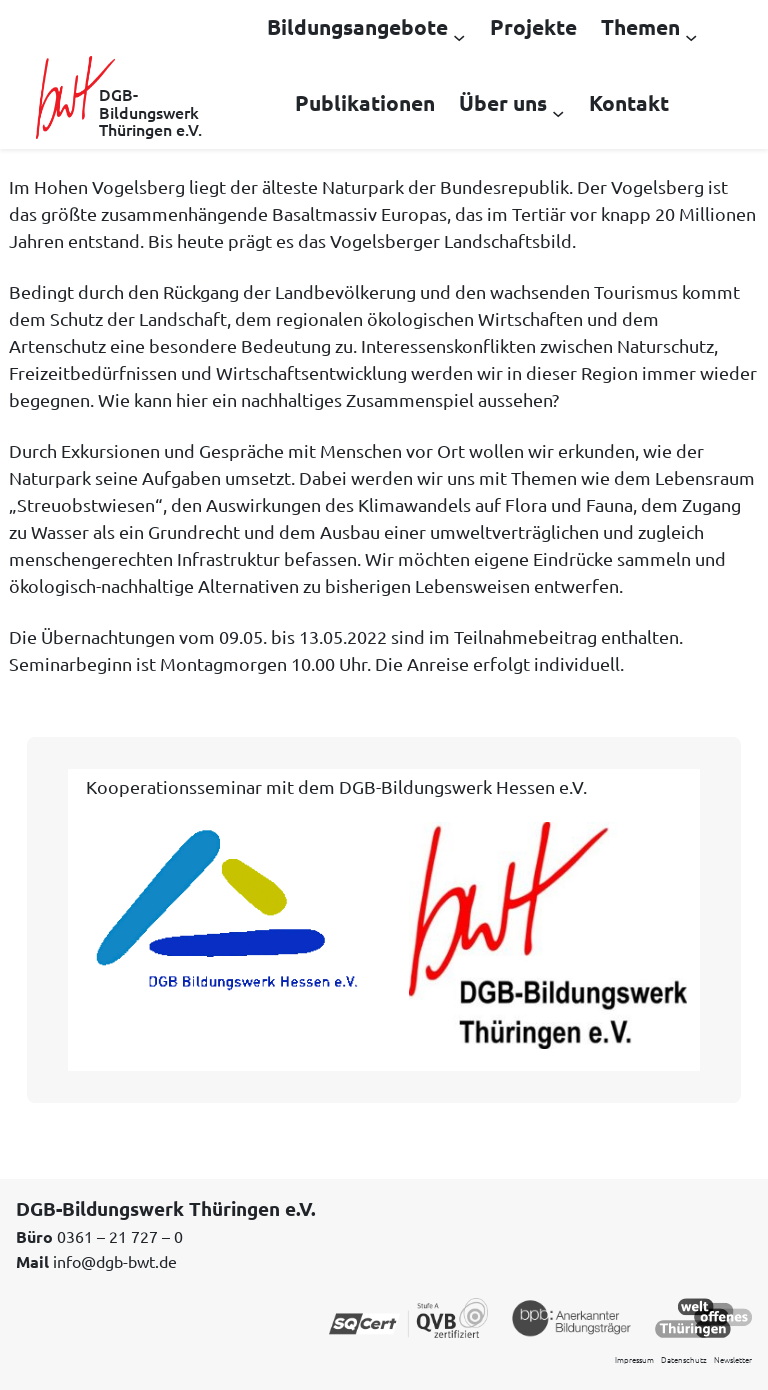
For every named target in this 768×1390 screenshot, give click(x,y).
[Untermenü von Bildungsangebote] (459, 36)
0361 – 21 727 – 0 (120, 1236)
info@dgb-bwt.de (115, 1261)
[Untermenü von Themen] (691, 36)
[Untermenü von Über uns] (558, 112)
